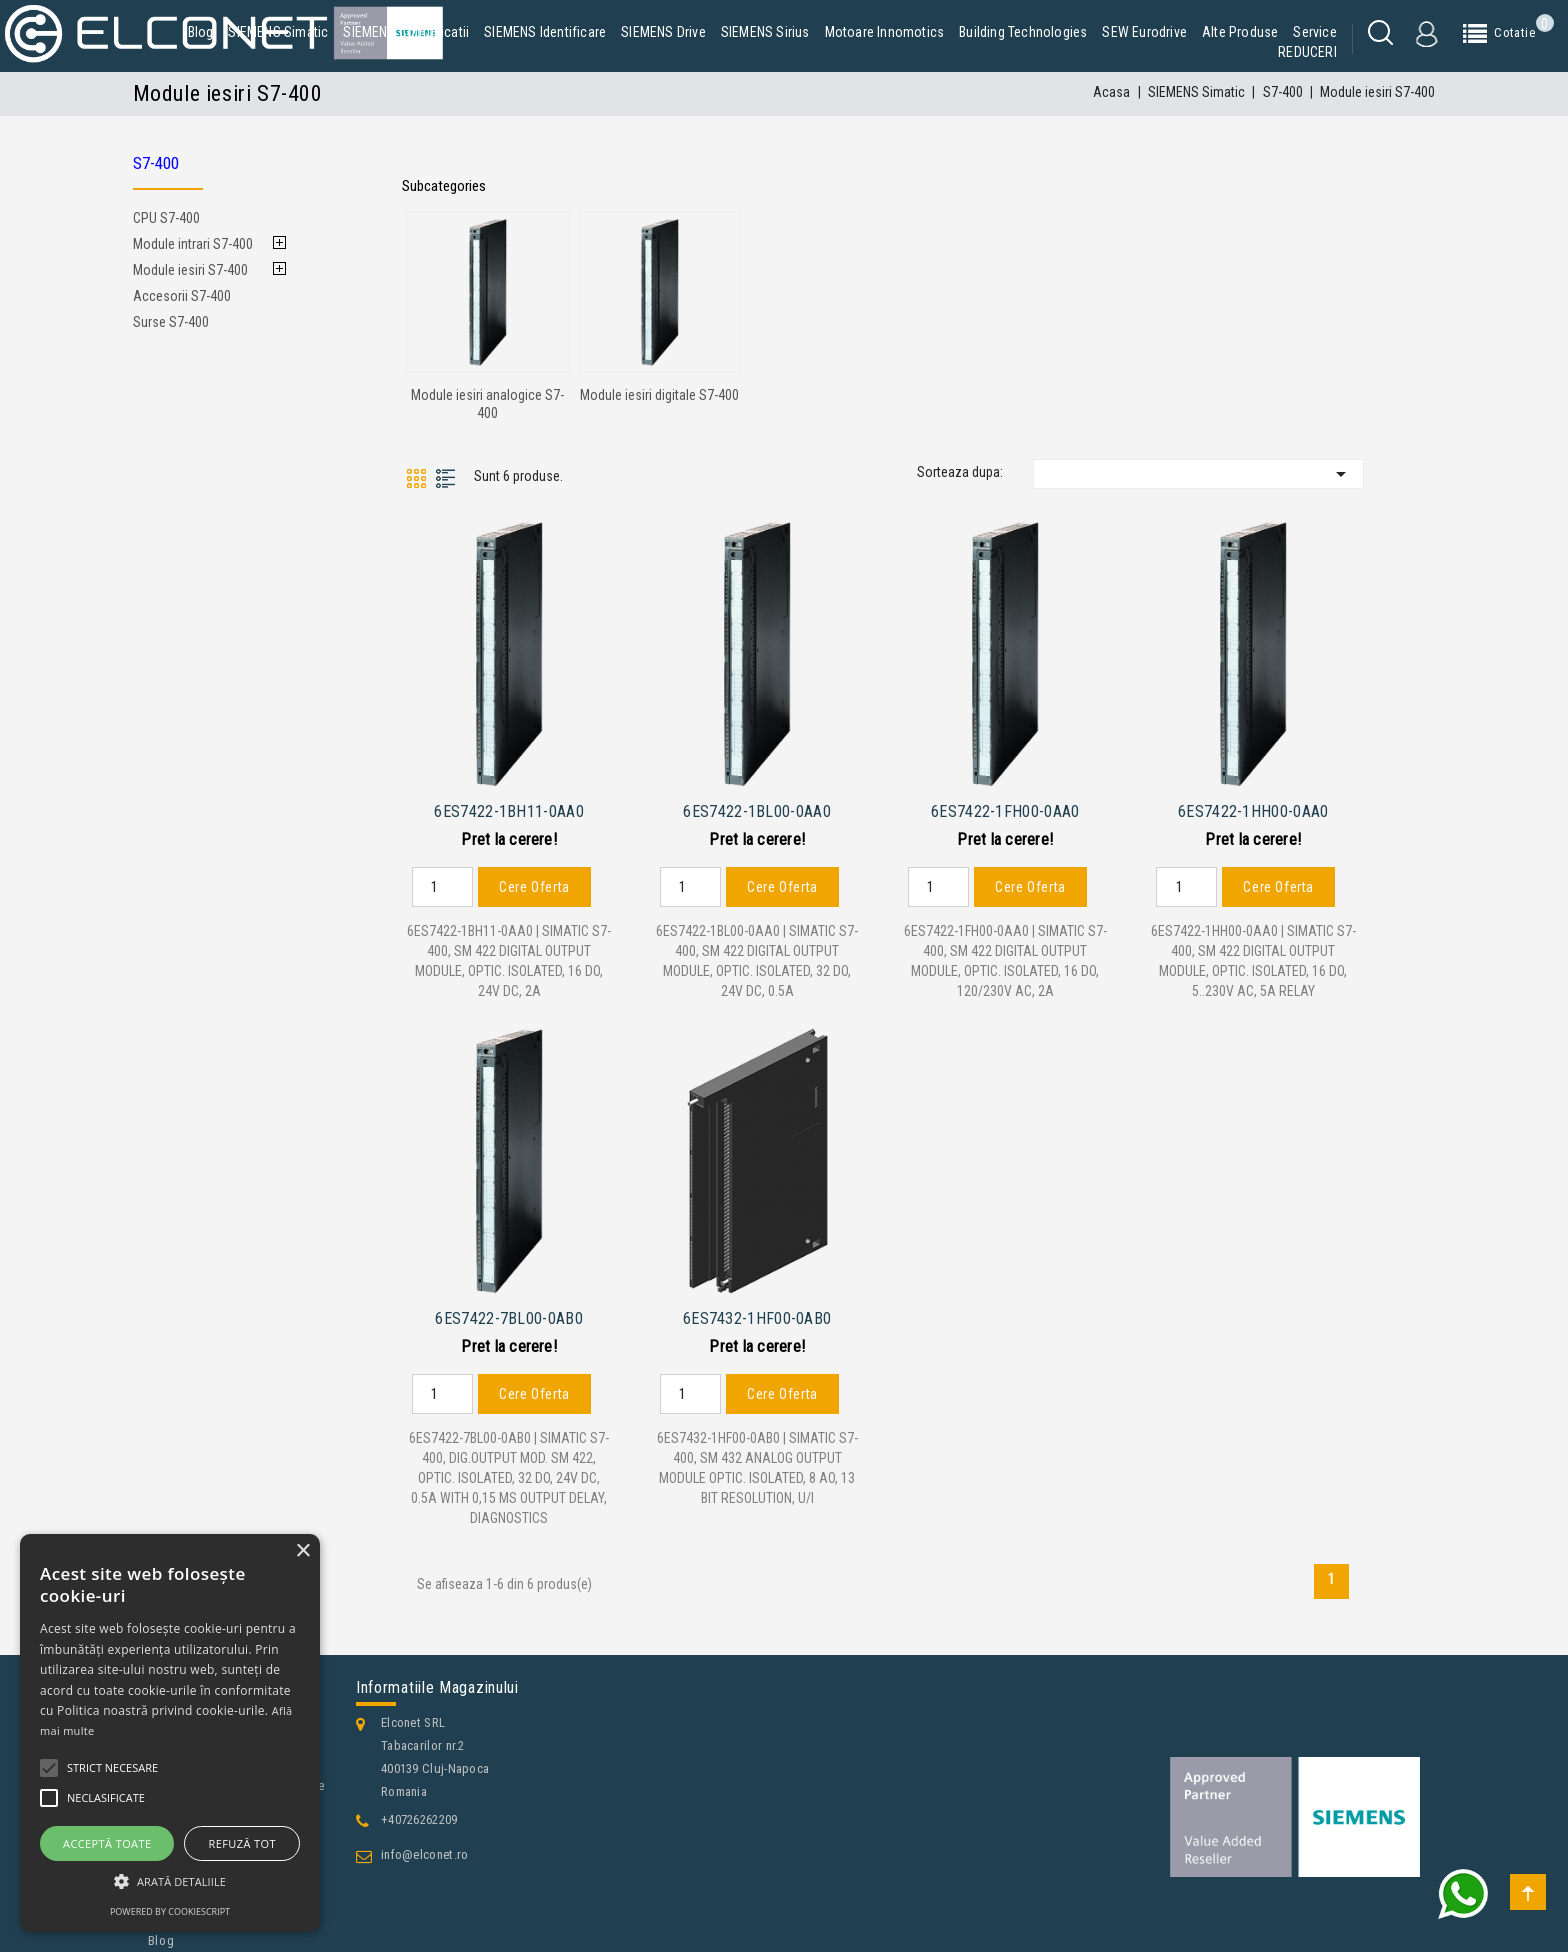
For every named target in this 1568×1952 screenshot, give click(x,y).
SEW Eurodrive (1144, 32)
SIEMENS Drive (663, 32)
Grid (416, 478)
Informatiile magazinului (437, 1680)
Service (1314, 32)
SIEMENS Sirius (765, 32)
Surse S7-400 (171, 322)
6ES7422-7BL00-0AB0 (508, 1311)
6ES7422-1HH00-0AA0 (1253, 808)
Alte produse (1240, 32)
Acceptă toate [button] (107, 1843)
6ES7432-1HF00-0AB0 (757, 1311)
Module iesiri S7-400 (190, 270)
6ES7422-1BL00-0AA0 (756, 808)
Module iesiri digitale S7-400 (659, 395)
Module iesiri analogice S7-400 (487, 404)
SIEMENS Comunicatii (406, 32)
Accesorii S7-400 (182, 296)
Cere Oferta (534, 883)
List (446, 478)
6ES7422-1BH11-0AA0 (508, 808)
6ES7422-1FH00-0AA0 (1005, 808)
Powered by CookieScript (170, 1911)
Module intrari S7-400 (193, 244)
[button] (170, 1881)
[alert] (170, 1733)
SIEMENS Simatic (278, 32)
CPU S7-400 (166, 218)
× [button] (302, 1551)
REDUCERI (1307, 52)
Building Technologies (1023, 32)
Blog (201, 32)
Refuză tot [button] (242, 1843)
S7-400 (156, 163)
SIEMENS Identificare (545, 32)
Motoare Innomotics (885, 32)
